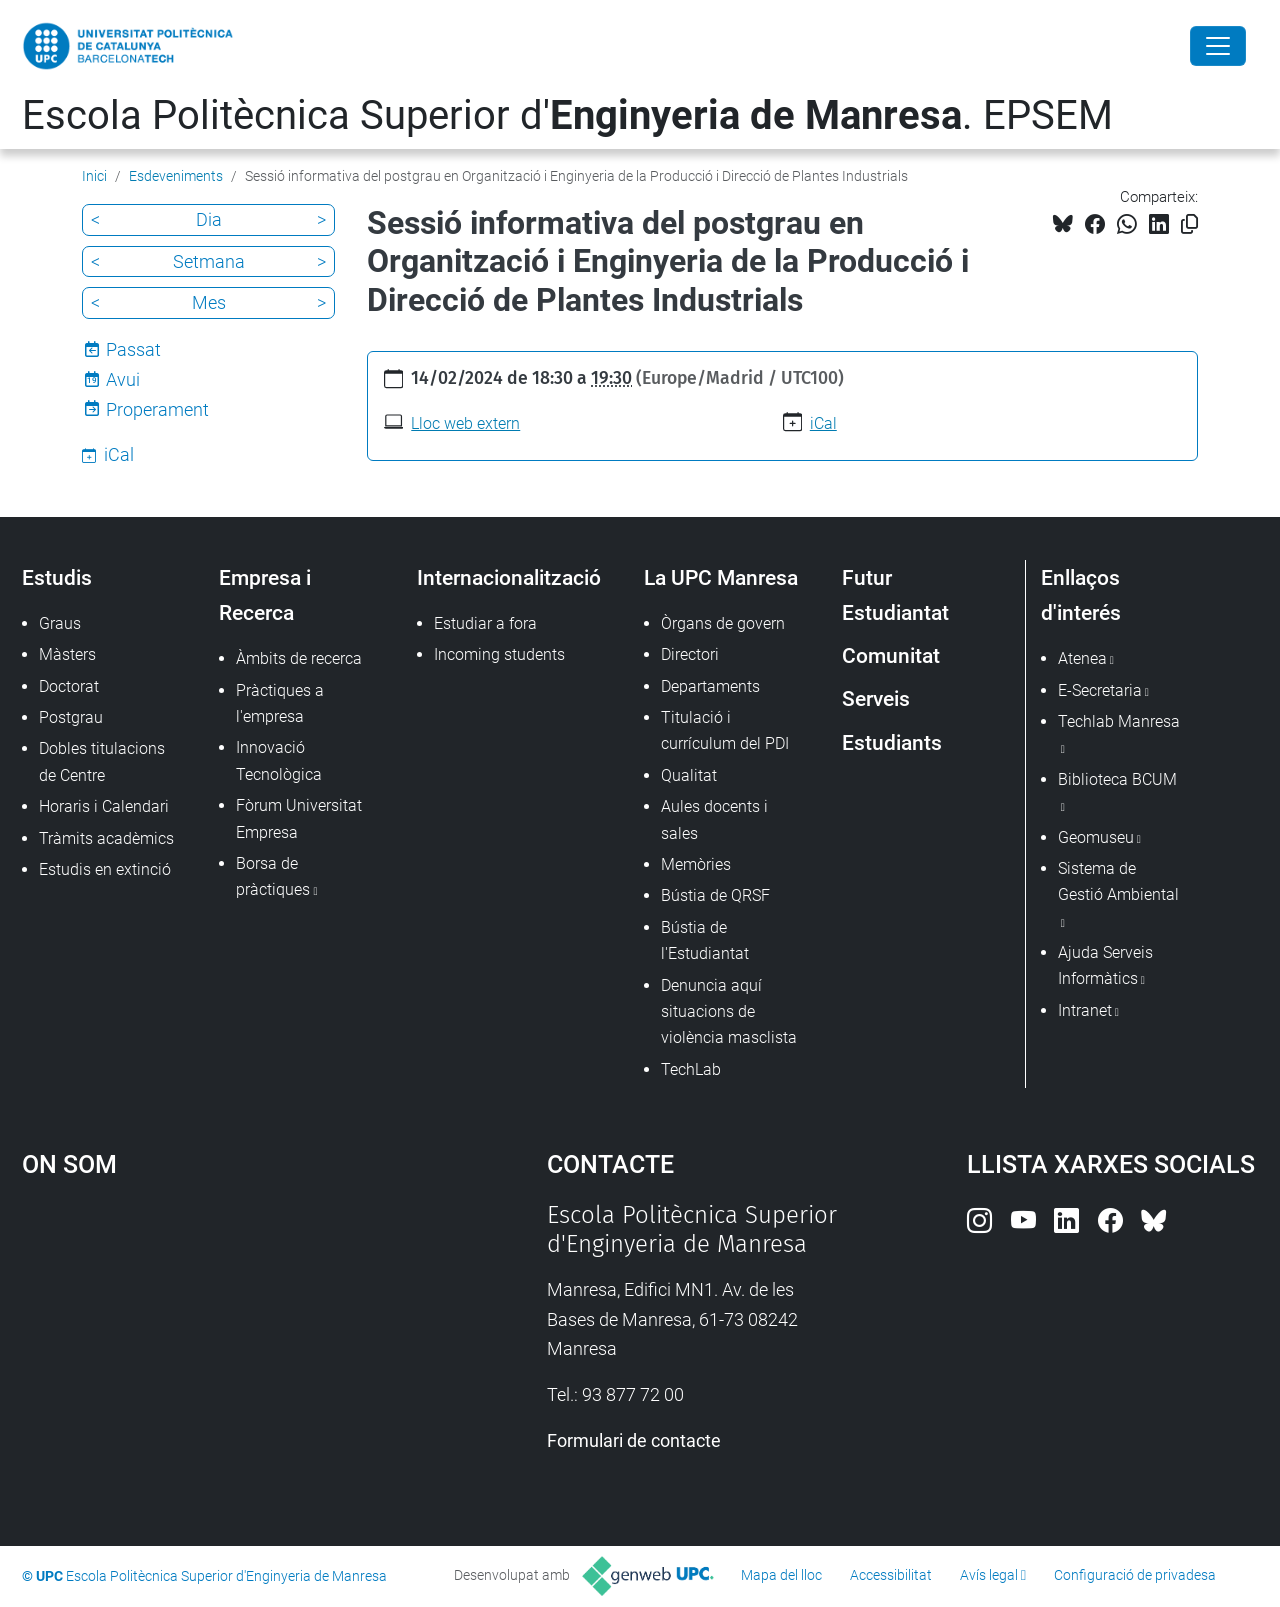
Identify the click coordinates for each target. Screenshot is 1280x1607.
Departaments (710, 686)
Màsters (67, 654)
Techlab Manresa (1119, 721)
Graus (60, 623)
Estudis (57, 577)
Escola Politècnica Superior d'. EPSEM (567, 115)
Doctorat (69, 686)
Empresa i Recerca (265, 595)
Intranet (1085, 1010)
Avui (123, 379)
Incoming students (499, 654)
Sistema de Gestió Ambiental (1118, 881)
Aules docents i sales (714, 819)
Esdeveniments (176, 176)
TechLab (691, 1069)
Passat (133, 349)
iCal (823, 423)
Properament (157, 409)
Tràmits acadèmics (106, 838)
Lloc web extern (465, 423)
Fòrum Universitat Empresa (299, 818)
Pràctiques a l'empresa (280, 703)
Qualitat (689, 775)
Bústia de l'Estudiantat (705, 940)
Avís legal (989, 1575)
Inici (94, 176)
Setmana (209, 261)
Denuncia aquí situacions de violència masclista (729, 1012)
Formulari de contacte (634, 1440)
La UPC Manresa (721, 577)
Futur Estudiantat (895, 595)
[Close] (1218, 46)
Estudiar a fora (485, 623)
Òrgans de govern (723, 623)
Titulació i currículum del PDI (725, 730)
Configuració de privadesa (1135, 1575)
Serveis (876, 698)
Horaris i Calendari (104, 806)
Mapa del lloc (781, 1575)
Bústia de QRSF (715, 895)
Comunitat (891, 655)
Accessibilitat (891, 1575)
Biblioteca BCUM (1117, 779)
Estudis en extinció (105, 869)
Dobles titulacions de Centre (102, 761)
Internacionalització (509, 577)
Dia (209, 219)
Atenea (1082, 658)
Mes (209, 302)
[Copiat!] (1189, 224)
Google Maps (220, 1351)
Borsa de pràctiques (273, 876)
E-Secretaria (1100, 690)
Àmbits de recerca (299, 658)
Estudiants (892, 742)
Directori (690, 654)
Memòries (696, 864)
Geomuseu (1096, 837)
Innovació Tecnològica (279, 760)
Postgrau (71, 717)
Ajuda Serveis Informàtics (1105, 965)
